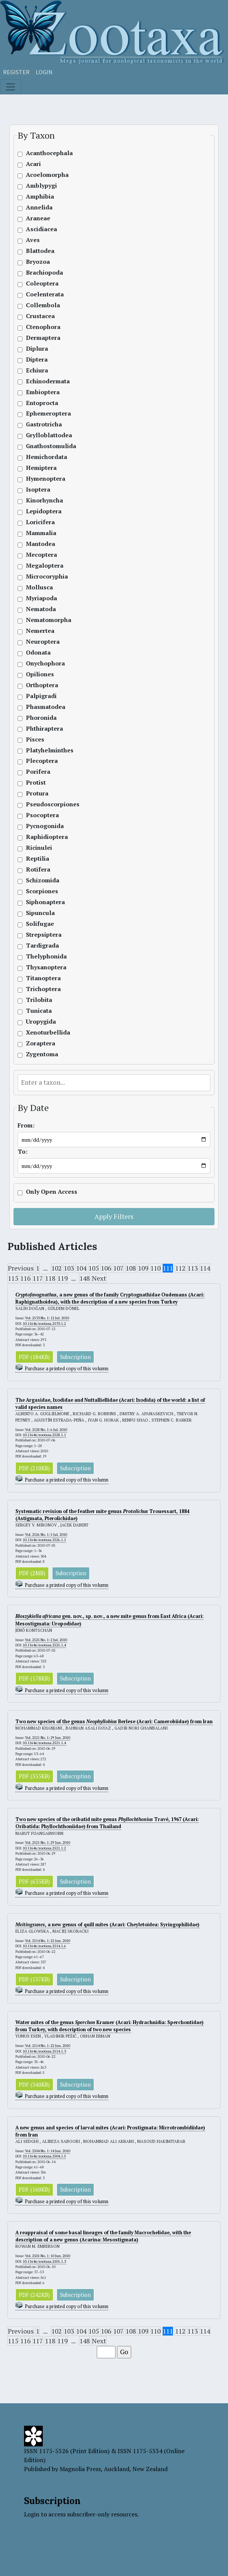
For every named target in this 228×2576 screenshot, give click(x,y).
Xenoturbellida (48, 1032)
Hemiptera (41, 468)
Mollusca (39, 587)
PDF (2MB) (32, 1573)
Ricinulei (39, 848)
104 (81, 1268)
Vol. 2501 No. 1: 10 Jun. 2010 (47, 2255)
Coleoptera (42, 283)
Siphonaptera (45, 902)
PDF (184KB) (34, 1357)
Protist (36, 782)
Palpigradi (41, 696)
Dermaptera (43, 338)
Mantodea (40, 544)
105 (93, 1268)
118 (50, 1278)
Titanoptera (43, 978)
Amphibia (40, 196)
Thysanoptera (46, 967)
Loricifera (40, 522)
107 (118, 1268)
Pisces (35, 739)
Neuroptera (43, 642)
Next (99, 1278)
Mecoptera (41, 555)
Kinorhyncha (44, 500)
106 (106, 1268)
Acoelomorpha (47, 175)
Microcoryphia (47, 576)
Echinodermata (48, 381)
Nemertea (40, 631)
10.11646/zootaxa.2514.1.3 (44, 2051)
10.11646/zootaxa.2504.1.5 (44, 2156)
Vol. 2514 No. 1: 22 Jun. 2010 (47, 1940)
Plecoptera (42, 761)
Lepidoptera (44, 511)
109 (143, 1268)
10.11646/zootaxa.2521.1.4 (44, 1742)
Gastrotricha (44, 424)
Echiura (37, 370)
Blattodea (40, 251)
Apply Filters (114, 1216)
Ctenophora (43, 327)
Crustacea (40, 316)
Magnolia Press (80, 2469)
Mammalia (41, 533)
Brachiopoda (44, 273)
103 (69, 1268)
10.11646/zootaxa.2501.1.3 (44, 2261)
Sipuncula (40, 913)
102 (56, 1268)
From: (26, 1125)
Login (44, 72)
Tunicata (39, 1011)
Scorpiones (42, 891)
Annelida (39, 207)
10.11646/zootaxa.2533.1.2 (44, 1323)
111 (168, 1268)
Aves (33, 240)
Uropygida (41, 1022)
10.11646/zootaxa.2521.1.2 (44, 1848)
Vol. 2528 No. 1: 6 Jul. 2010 (46, 1429)
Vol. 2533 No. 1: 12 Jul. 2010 (47, 1318)
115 (13, 1278)
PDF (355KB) (34, 1776)
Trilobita (39, 1000)
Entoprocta (42, 403)
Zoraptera (40, 1043)
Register (16, 72)
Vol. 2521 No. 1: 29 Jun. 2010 (47, 1737)
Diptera (37, 359)
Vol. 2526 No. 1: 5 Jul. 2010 (46, 1534)
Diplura (37, 349)
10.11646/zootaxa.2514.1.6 (44, 1946)
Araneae (38, 218)
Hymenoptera (45, 479)
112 (180, 1268)
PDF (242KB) (34, 2294)
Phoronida (41, 718)
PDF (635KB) (34, 1881)
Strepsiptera (44, 935)
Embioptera (43, 392)
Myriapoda (41, 598)
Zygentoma (42, 1054)
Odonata (38, 652)
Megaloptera (44, 566)
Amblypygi (41, 186)
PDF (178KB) (34, 1678)
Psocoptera (42, 815)
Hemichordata (46, 457)
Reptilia (37, 859)
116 (25, 1278)
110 (155, 1268)
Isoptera (38, 489)
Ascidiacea (41, 229)
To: (22, 1152)
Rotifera (38, 869)
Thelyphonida (46, 956)
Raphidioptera (47, 837)
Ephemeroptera (48, 413)
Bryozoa (38, 262)
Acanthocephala (49, 153)
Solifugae (40, 924)
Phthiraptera (44, 729)
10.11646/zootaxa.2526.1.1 (44, 1539)
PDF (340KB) (34, 2084)
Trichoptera (43, 989)
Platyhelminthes (50, 750)
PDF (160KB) (34, 2189)
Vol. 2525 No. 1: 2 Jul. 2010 (46, 1639)
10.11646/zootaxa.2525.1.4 (44, 1645)
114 (205, 1268)
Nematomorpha (48, 620)
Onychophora (45, 663)
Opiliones (40, 674)
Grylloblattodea (49, 435)
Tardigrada (42, 945)
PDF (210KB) (34, 1468)
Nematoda (41, 609)
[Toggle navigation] (10, 86)
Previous (21, 1268)
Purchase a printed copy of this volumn (66, 1368)
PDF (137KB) (34, 1979)
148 (85, 1278)
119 (62, 1278)
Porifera (38, 772)
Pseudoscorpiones (53, 804)
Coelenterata (45, 294)
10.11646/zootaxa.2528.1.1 (44, 1434)
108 (131, 1268)
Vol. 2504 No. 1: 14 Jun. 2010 (47, 2150)
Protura (37, 793)
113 (193, 1268)
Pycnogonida (45, 826)
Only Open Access (51, 1192)
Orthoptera (42, 685)
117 (38, 1278)
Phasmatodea (45, 707)
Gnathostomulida (51, 446)
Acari (33, 164)
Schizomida (42, 880)
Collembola (43, 305)
